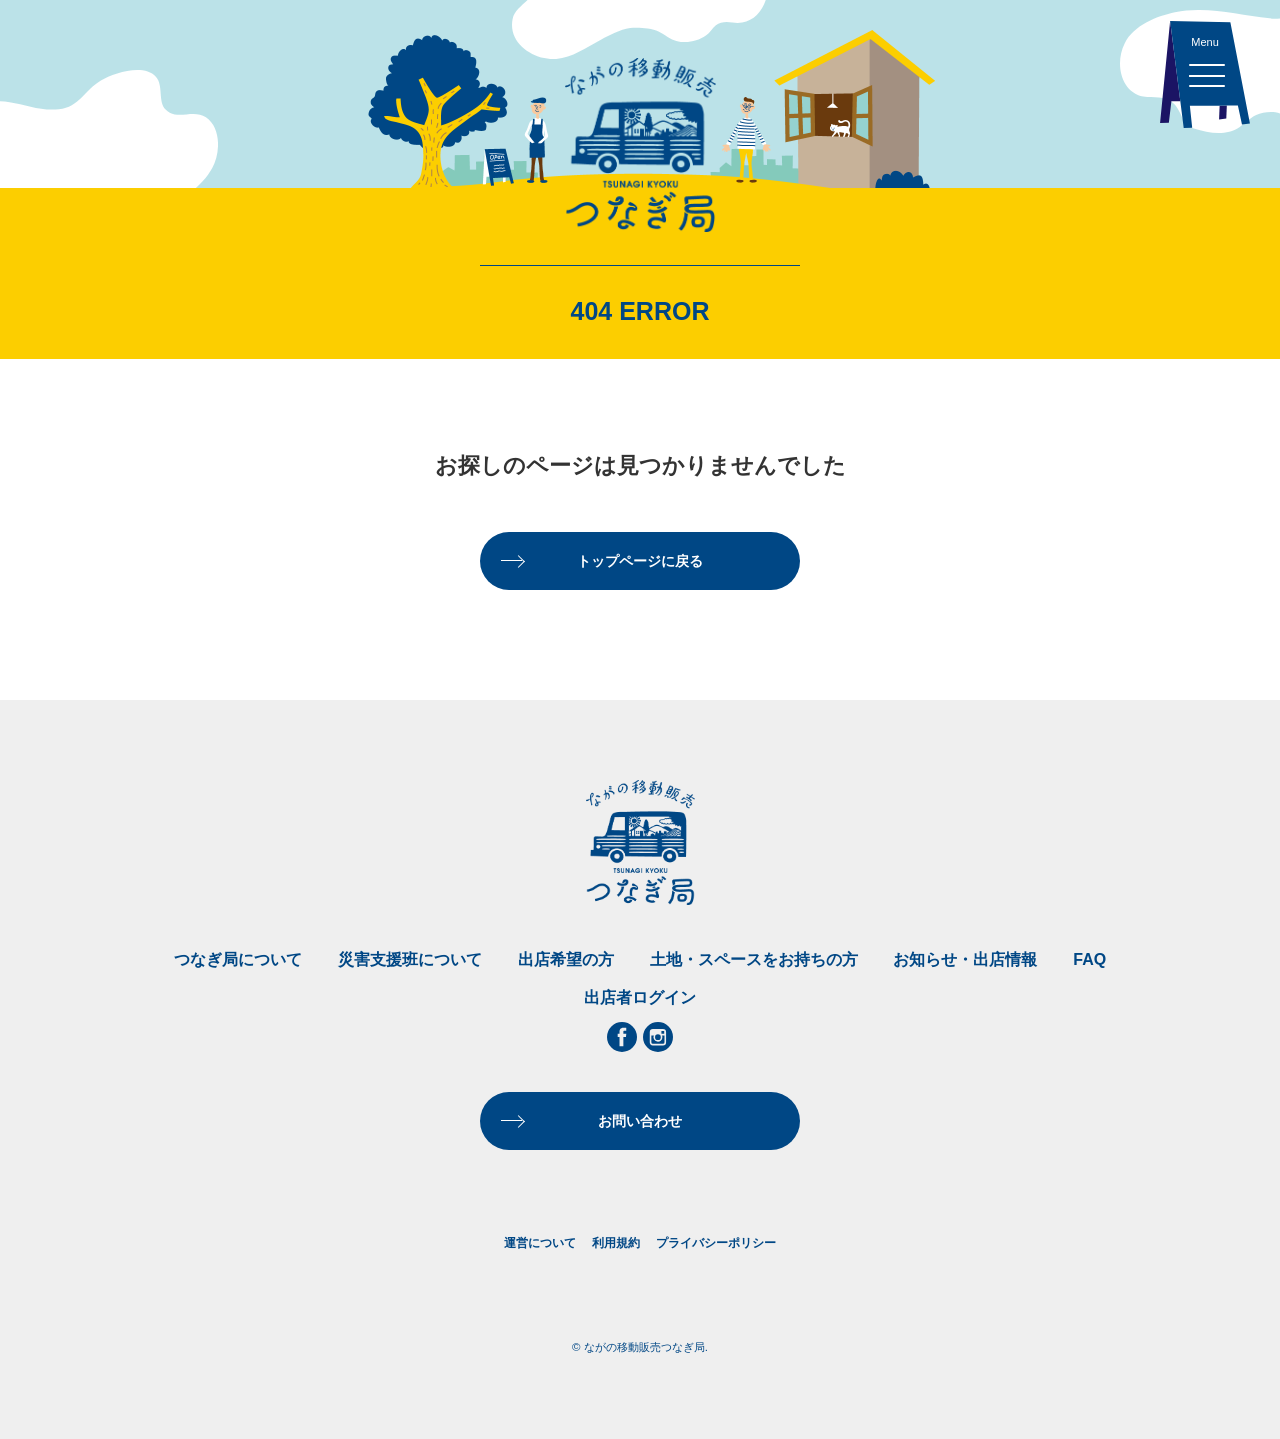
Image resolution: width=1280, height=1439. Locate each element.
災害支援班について (410, 959)
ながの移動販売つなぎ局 (640, 145)
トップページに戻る (640, 561)
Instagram (658, 1037)
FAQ (1089, 959)
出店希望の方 (566, 959)
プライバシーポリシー (716, 1243)
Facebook (622, 1037)
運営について (540, 1243)
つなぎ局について (238, 959)
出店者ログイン (640, 997)
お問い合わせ (640, 1121)
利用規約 (616, 1243)
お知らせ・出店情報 (965, 959)
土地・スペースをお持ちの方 (754, 959)
